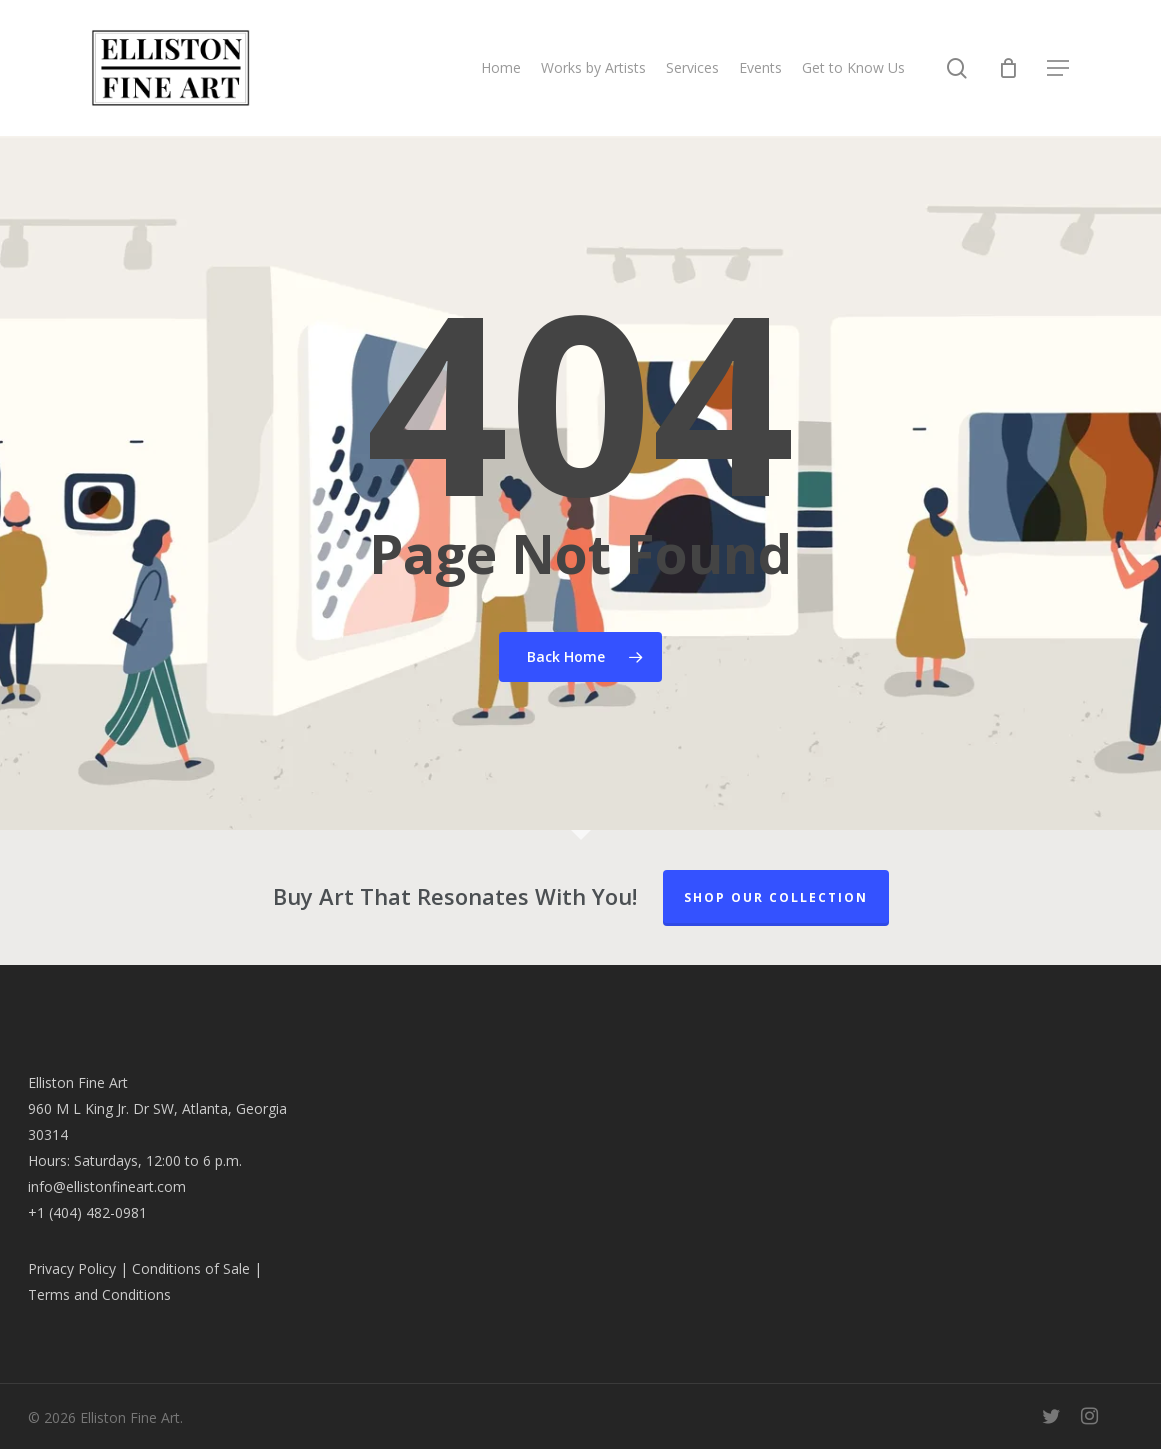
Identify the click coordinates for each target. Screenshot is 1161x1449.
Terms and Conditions (99, 1294)
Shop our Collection (776, 897)
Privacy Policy (72, 1268)
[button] (1059, 68)
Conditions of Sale (191, 1268)
